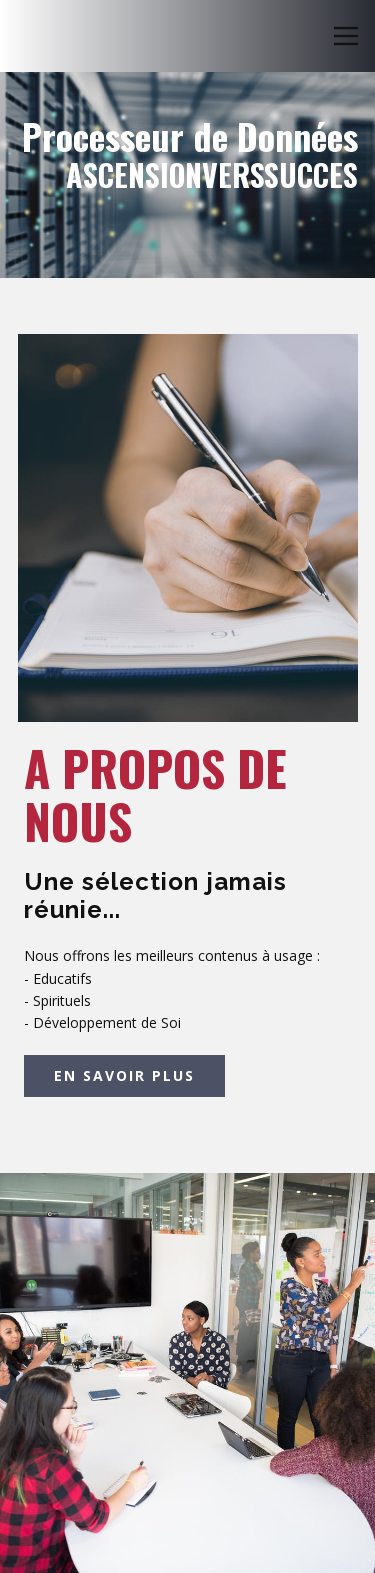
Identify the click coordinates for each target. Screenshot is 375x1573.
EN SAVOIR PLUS (124, 1075)
